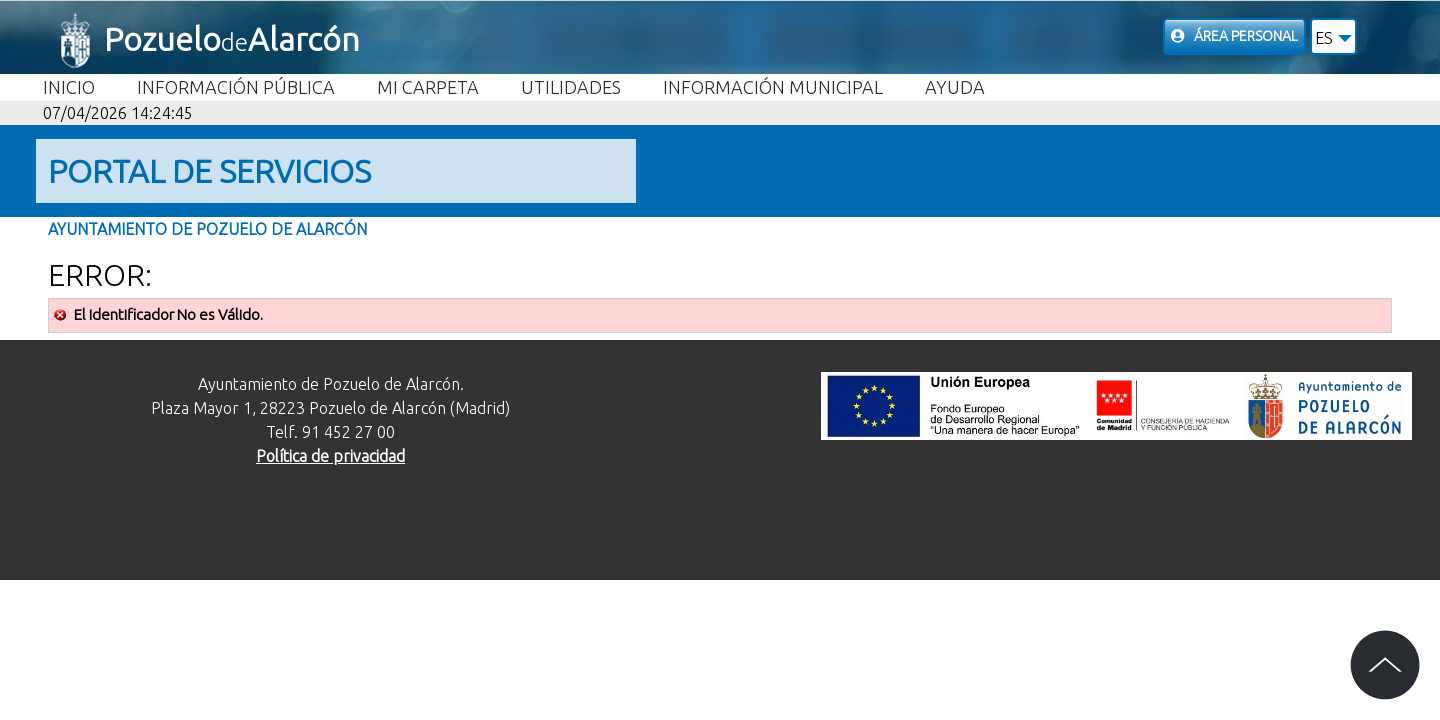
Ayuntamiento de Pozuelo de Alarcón (207, 229)
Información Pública (236, 87)
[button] (1333, 36)
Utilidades (571, 87)
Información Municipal (773, 87)
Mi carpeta (428, 87)
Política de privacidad (330, 456)
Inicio (69, 87)
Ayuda (955, 87)
